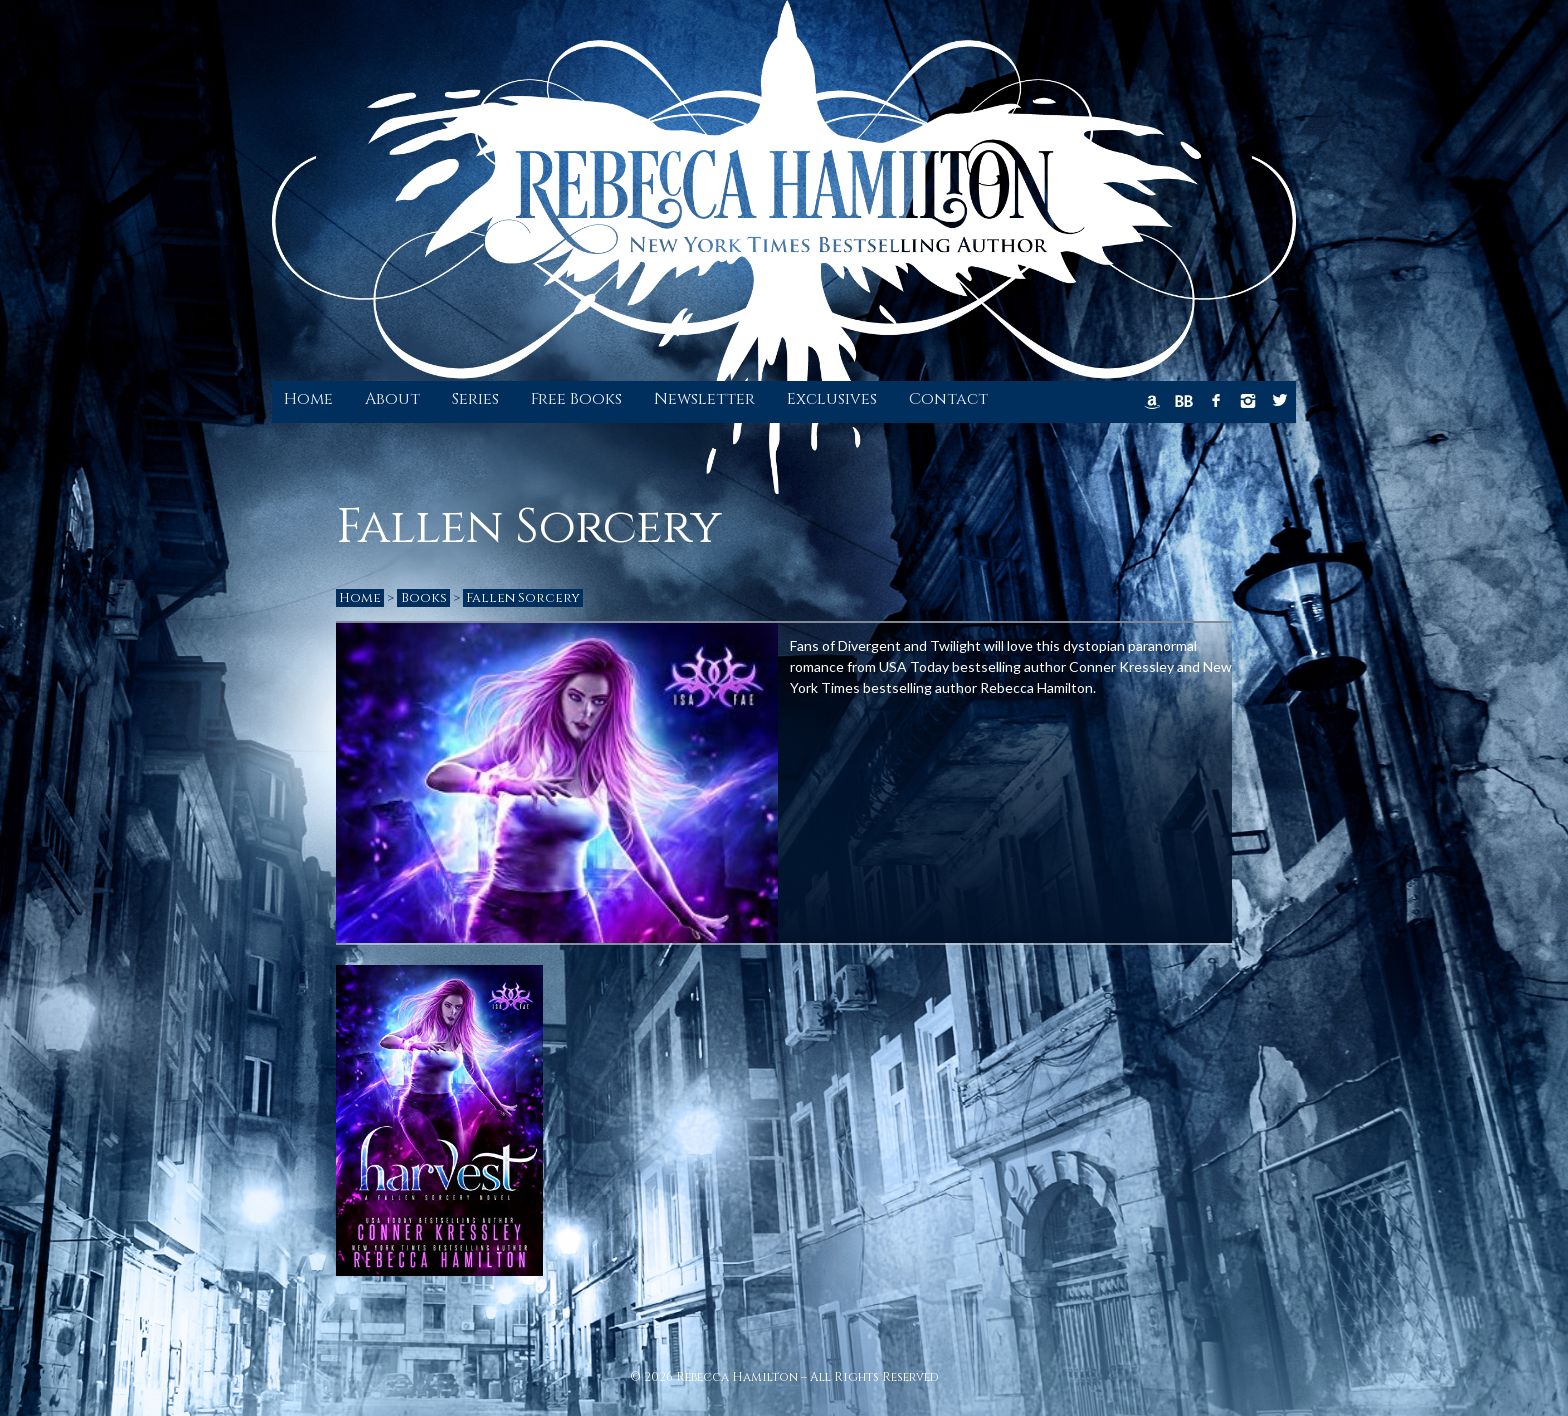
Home (308, 399)
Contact (948, 399)
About (392, 399)
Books (424, 598)
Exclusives (832, 399)
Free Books (576, 399)
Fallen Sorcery (523, 598)
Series (475, 399)
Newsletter (704, 399)
